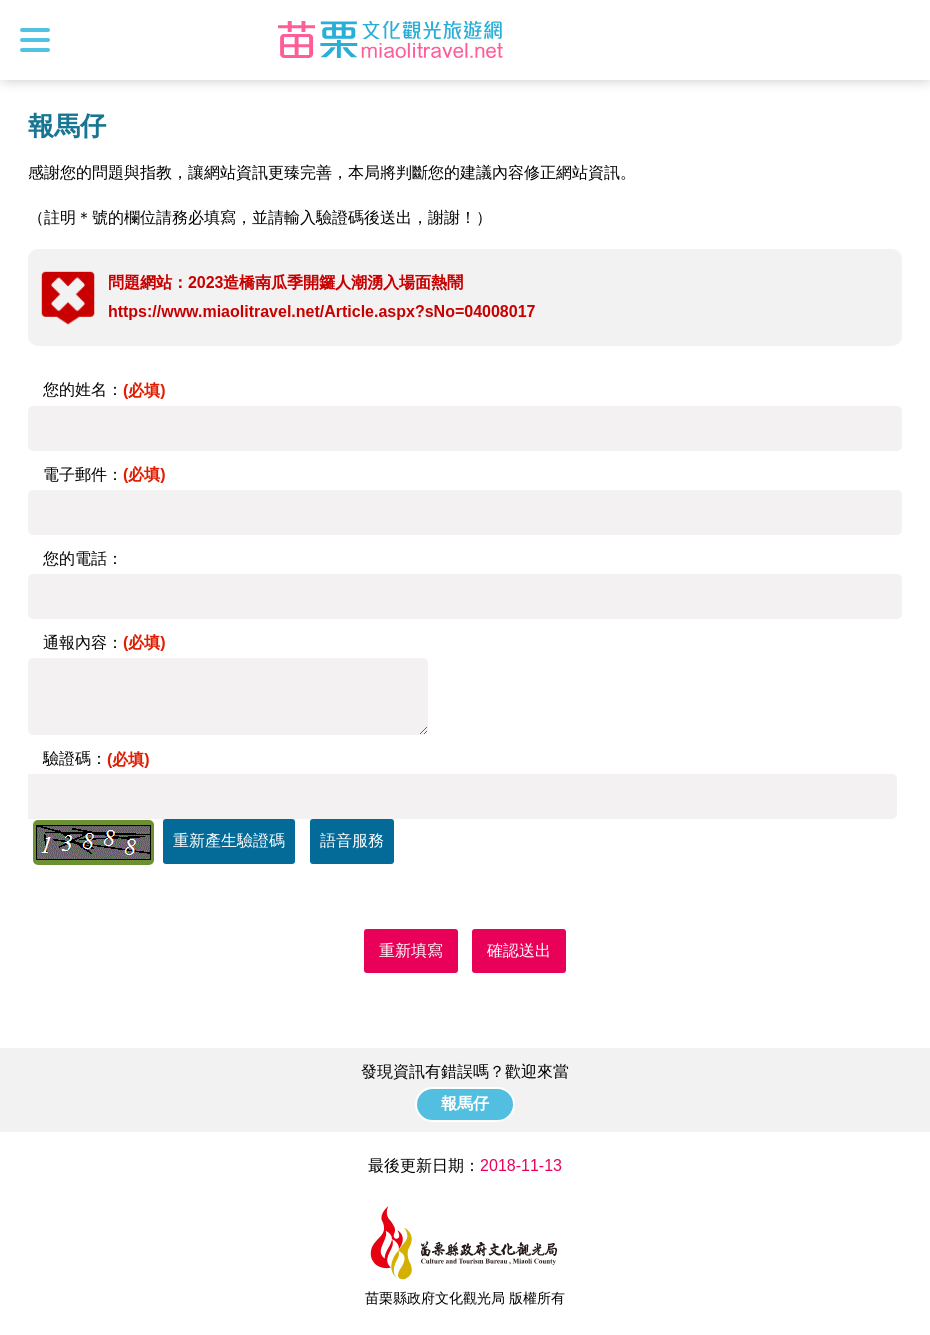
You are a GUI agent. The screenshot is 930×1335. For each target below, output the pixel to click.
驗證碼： (96, 758)
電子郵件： (104, 474)
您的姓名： (104, 389)
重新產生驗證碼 (229, 840)
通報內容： (104, 642)
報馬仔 (465, 1103)
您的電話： (83, 558)
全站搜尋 (897, 40)
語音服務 (352, 840)
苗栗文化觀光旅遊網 (391, 40)
